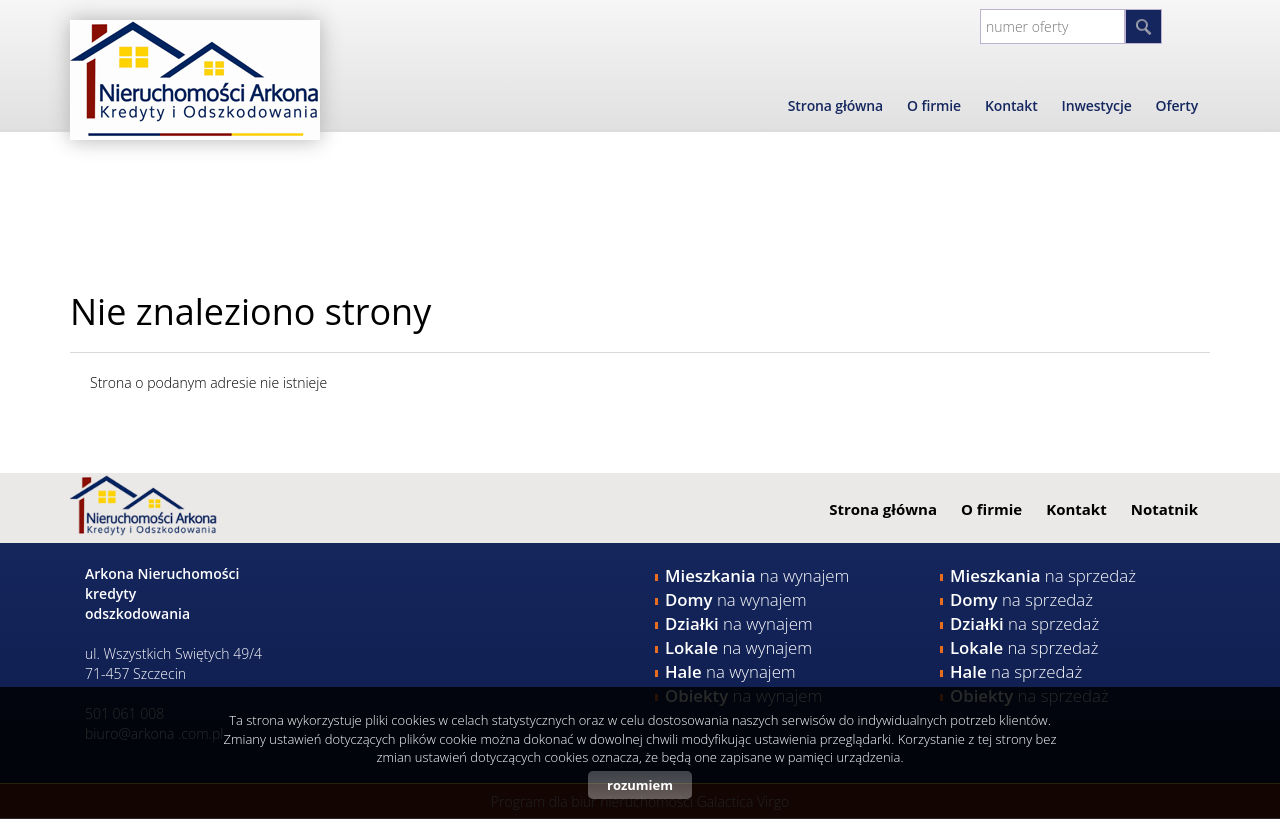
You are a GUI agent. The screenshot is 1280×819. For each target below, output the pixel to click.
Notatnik (1164, 509)
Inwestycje (1097, 105)
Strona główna (835, 105)
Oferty (1177, 105)
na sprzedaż (1043, 575)
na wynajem (757, 575)
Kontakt (1011, 105)
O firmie (934, 105)
